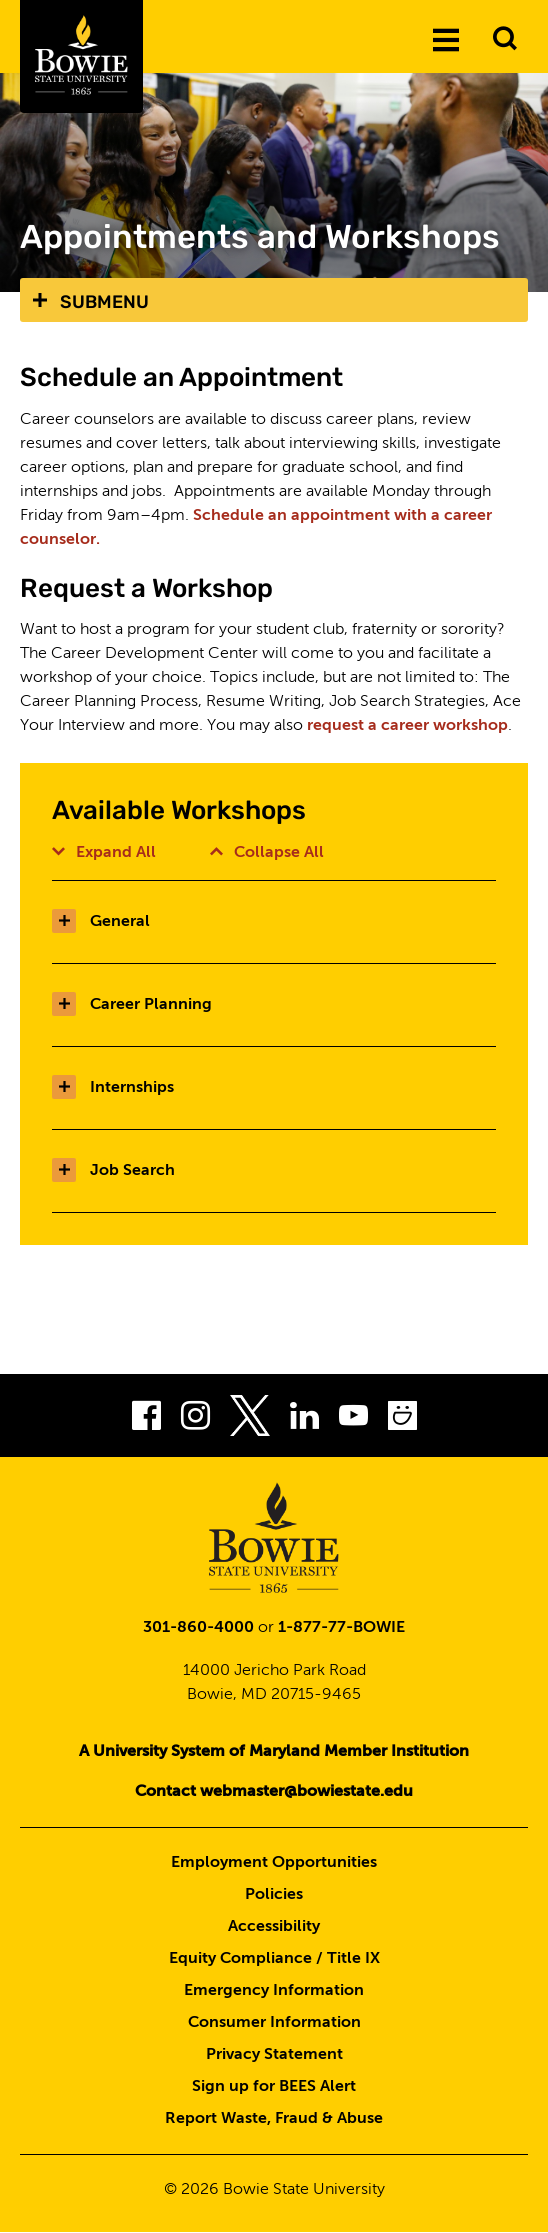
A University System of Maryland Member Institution (274, 1752)
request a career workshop (407, 726)
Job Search (113, 1171)
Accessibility (274, 1927)
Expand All (104, 853)
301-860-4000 (198, 1628)
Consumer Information (274, 2023)
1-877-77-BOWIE (341, 1628)
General (101, 922)
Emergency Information (274, 1991)
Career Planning (132, 1005)
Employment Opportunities (274, 1863)
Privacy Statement (274, 2055)
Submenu (104, 302)
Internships (113, 1088)
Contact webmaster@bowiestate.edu (274, 1792)
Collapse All (267, 853)
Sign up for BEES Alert (274, 2087)
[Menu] (446, 39)
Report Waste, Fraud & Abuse (274, 2119)
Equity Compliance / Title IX (274, 1959)
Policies (274, 1895)
